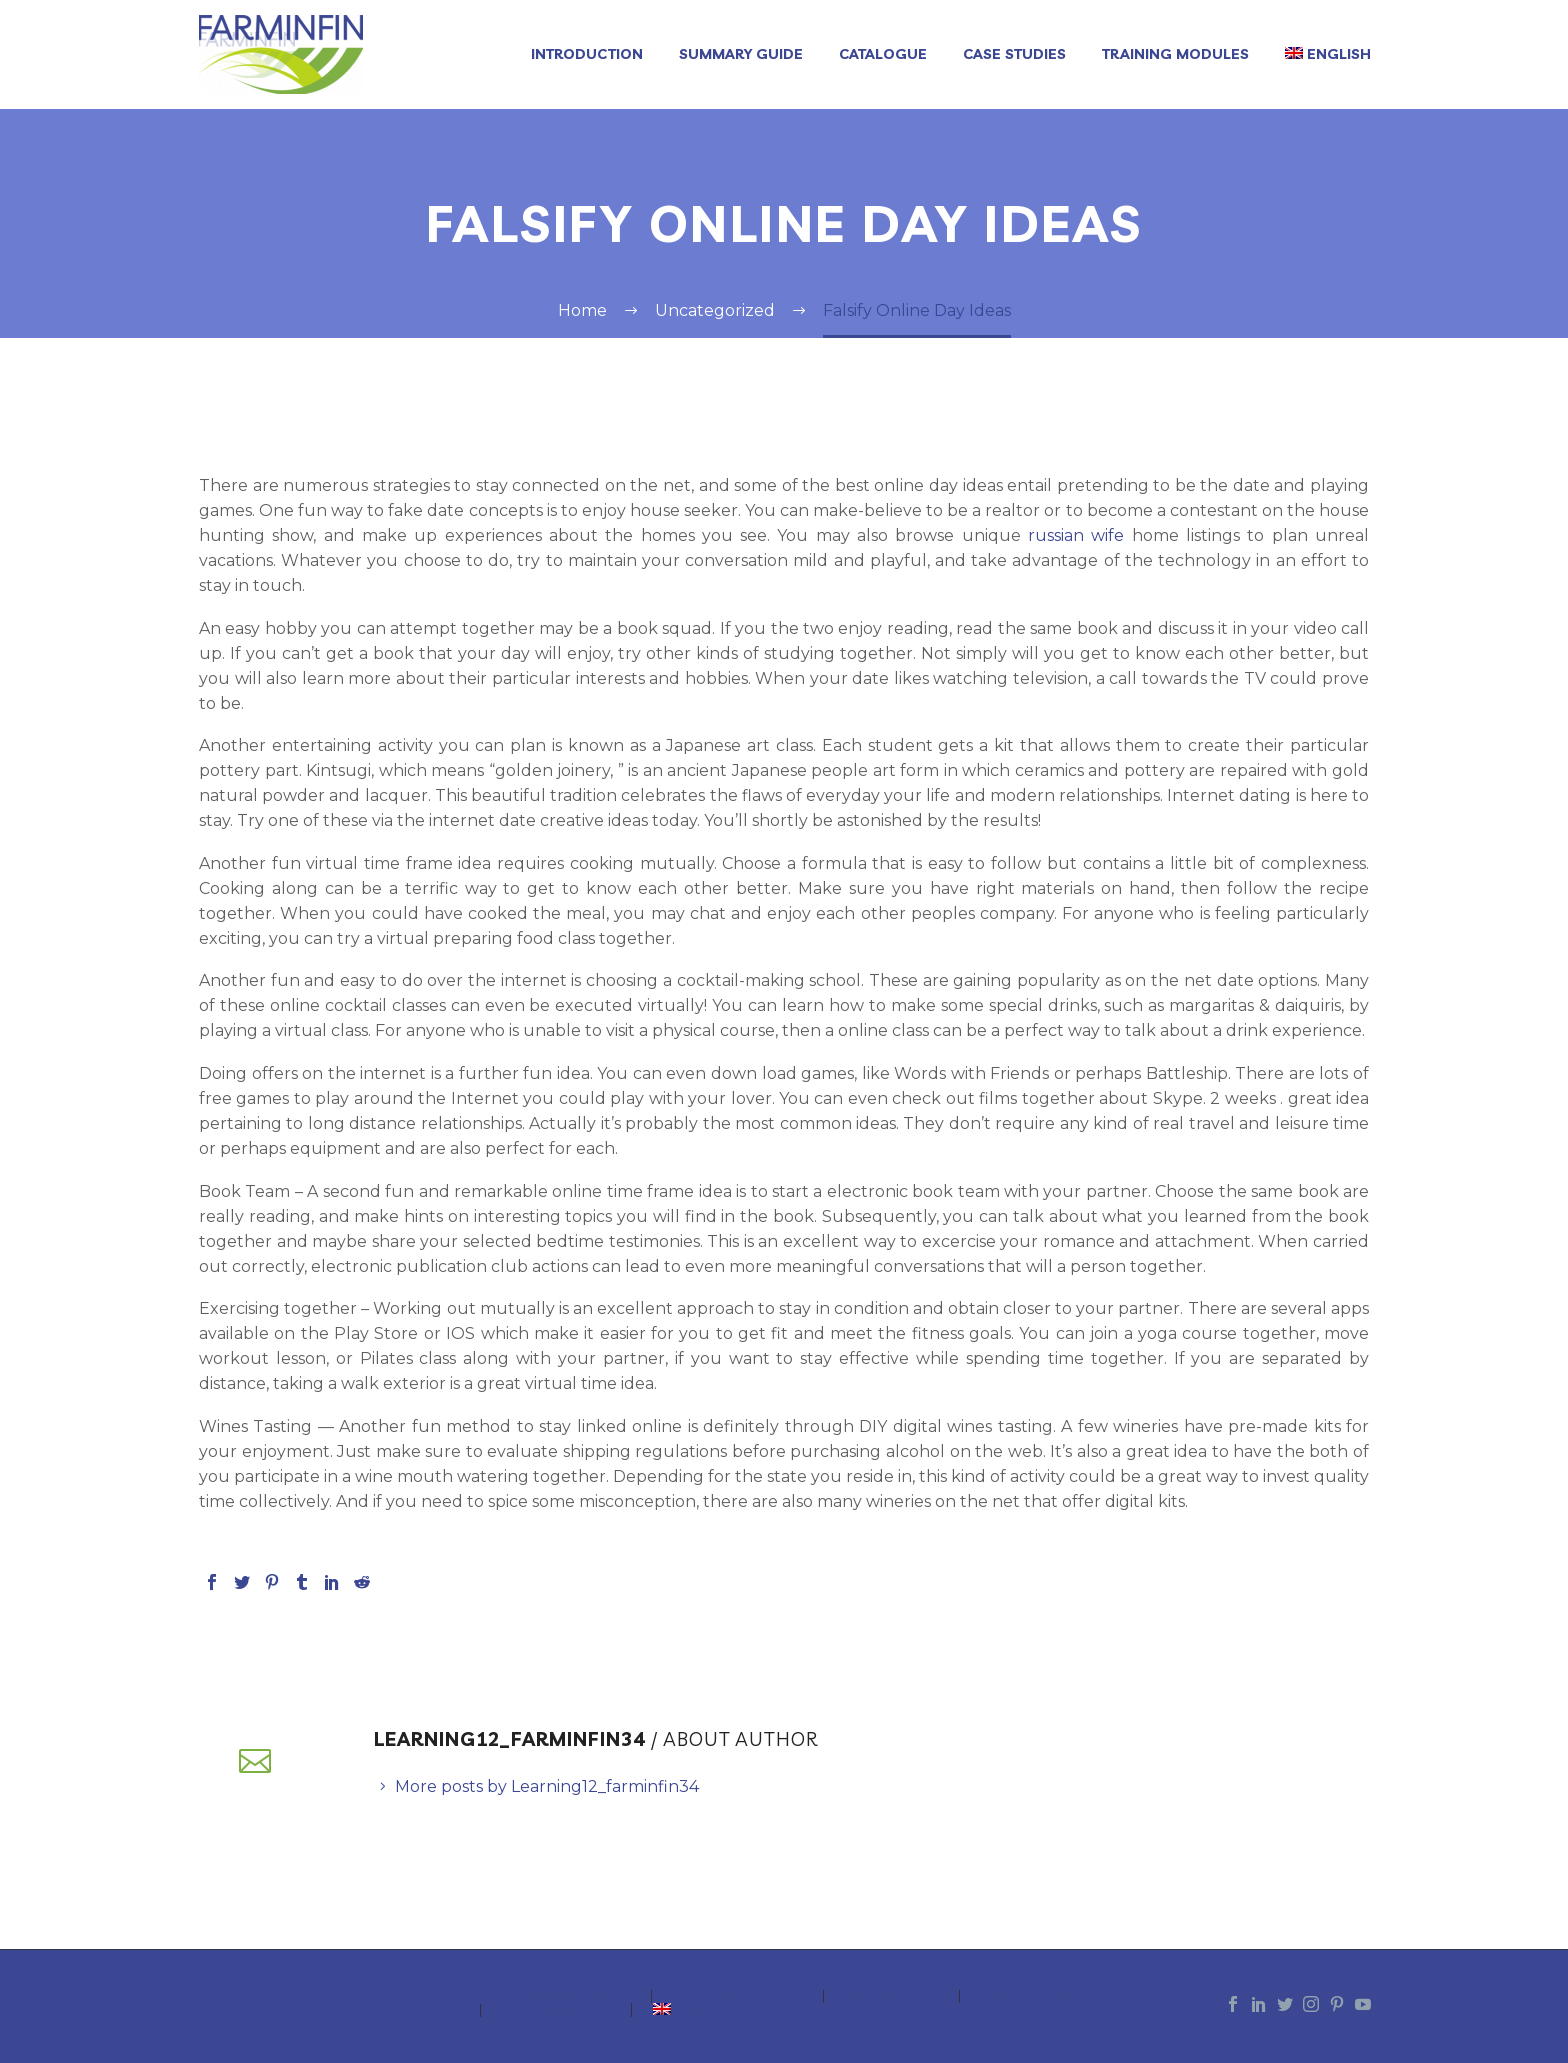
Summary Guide (741, 54)
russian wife (1076, 535)
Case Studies (1014, 54)
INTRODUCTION (587, 54)
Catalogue (883, 54)
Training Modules (1175, 54)
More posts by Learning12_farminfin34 (547, 1786)
